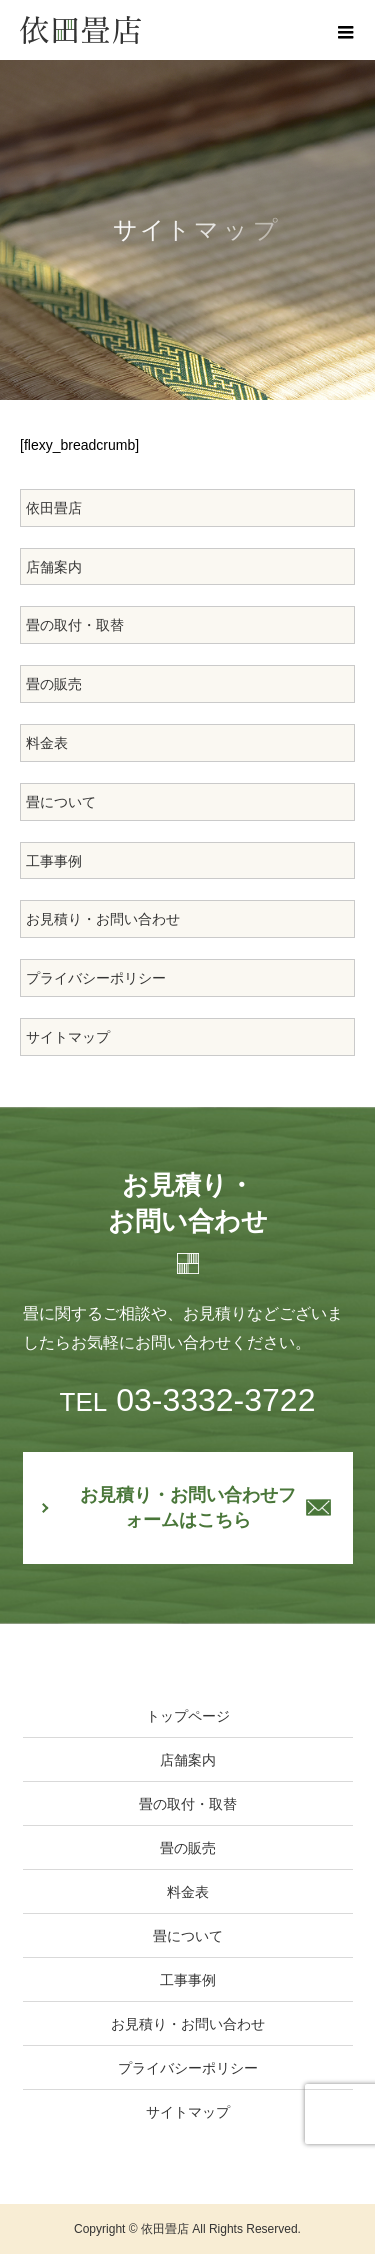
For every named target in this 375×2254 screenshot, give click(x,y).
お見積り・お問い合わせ (103, 919)
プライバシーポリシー (96, 978)
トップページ (188, 1716)
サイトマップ (68, 1037)
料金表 (47, 743)
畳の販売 (54, 684)
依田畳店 (54, 508)
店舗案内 (54, 567)
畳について (61, 802)
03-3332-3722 (188, 1400)
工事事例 (54, 861)
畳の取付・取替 (75, 625)
